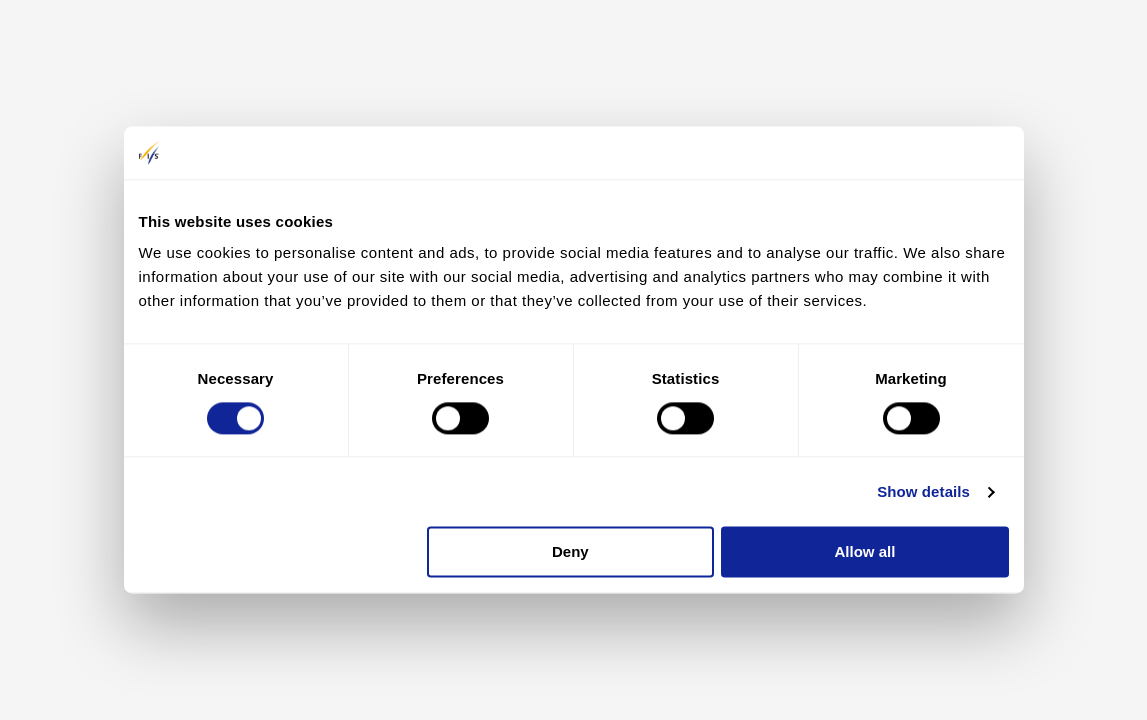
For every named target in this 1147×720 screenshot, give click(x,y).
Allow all (865, 552)
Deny (570, 552)
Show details (923, 491)
